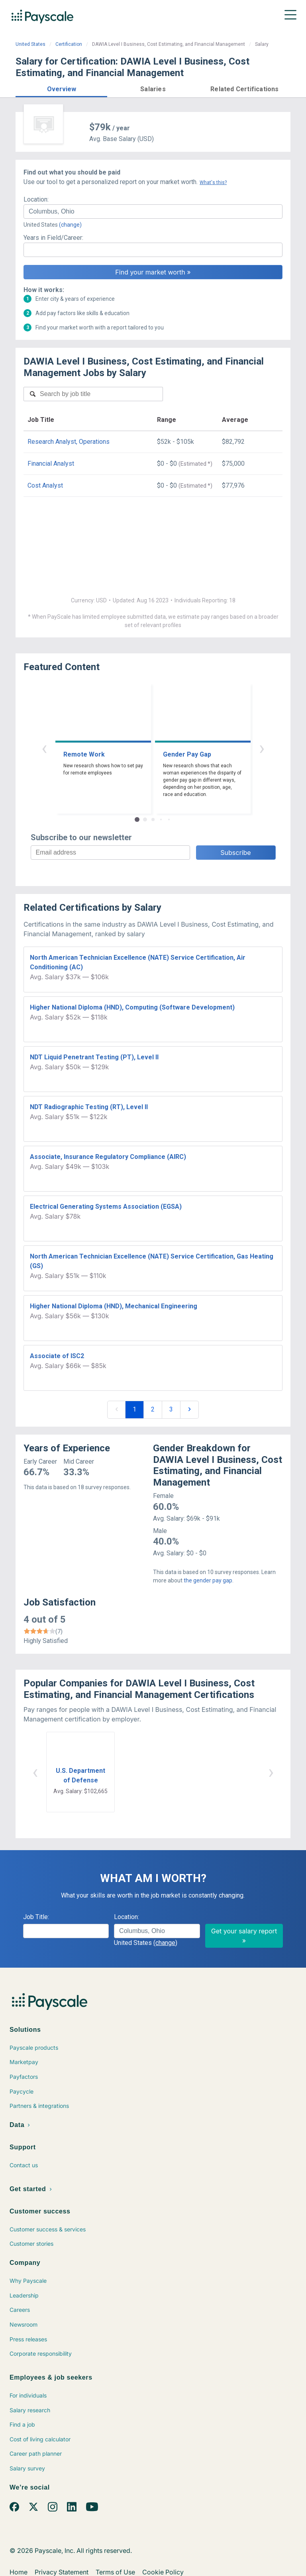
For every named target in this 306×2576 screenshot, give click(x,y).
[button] (61, 87)
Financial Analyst (50, 463)
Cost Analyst (45, 485)
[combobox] (153, 211)
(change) (70, 225)
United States (30, 44)
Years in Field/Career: (53, 237)
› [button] (262, 748)
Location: (36, 199)
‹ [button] (44, 748)
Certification (68, 44)
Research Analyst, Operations (68, 441)
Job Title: (36, 1917)
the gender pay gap (208, 1580)
